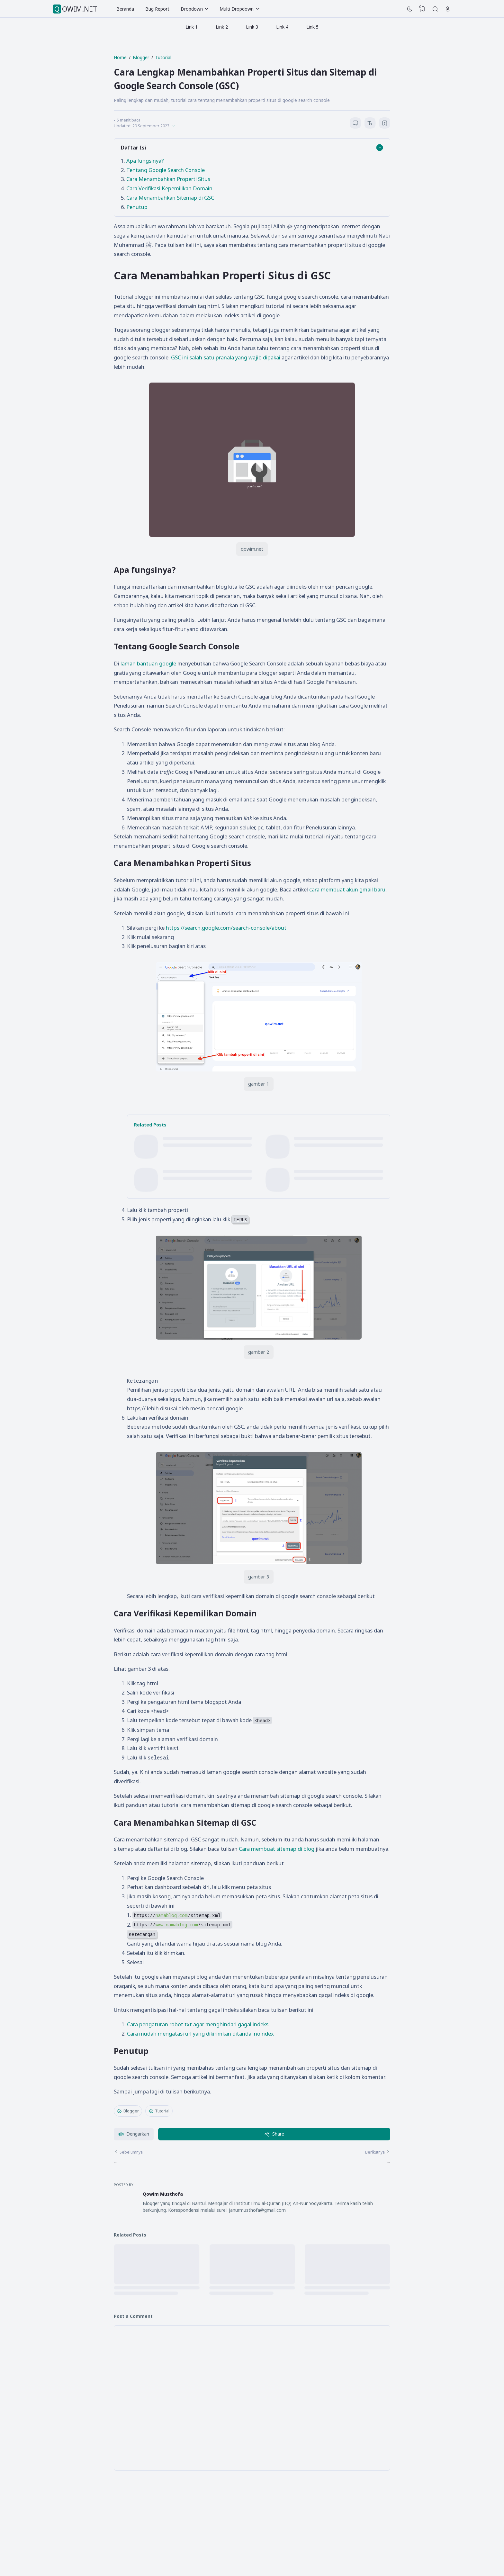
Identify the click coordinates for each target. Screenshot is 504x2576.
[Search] (435, 9)
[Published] (173, 126)
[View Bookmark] (422, 9)
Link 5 (312, 27)
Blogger (128, 2111)
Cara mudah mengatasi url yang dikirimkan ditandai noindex (200, 2033)
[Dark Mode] (409, 9)
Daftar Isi (133, 147)
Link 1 (191, 27)
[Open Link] (447, 9)
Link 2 (222, 27)
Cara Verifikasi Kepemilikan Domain (169, 188)
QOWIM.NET (75, 9)
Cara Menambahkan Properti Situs (168, 179)
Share (274, 2134)
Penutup (137, 207)
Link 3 (252, 27)
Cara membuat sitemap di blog (276, 1848)
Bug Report (157, 9)
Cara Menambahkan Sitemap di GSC (170, 197)
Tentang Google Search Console (165, 170)
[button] (134, 2134)
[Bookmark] (385, 124)
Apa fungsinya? (145, 160)
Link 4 (282, 27)
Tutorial (159, 2111)
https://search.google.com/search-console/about (226, 927)
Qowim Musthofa (163, 2194)
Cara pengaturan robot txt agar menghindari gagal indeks (198, 2024)
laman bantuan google (148, 663)
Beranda (125, 9)
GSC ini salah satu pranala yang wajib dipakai (226, 357)
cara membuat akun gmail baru (347, 889)
